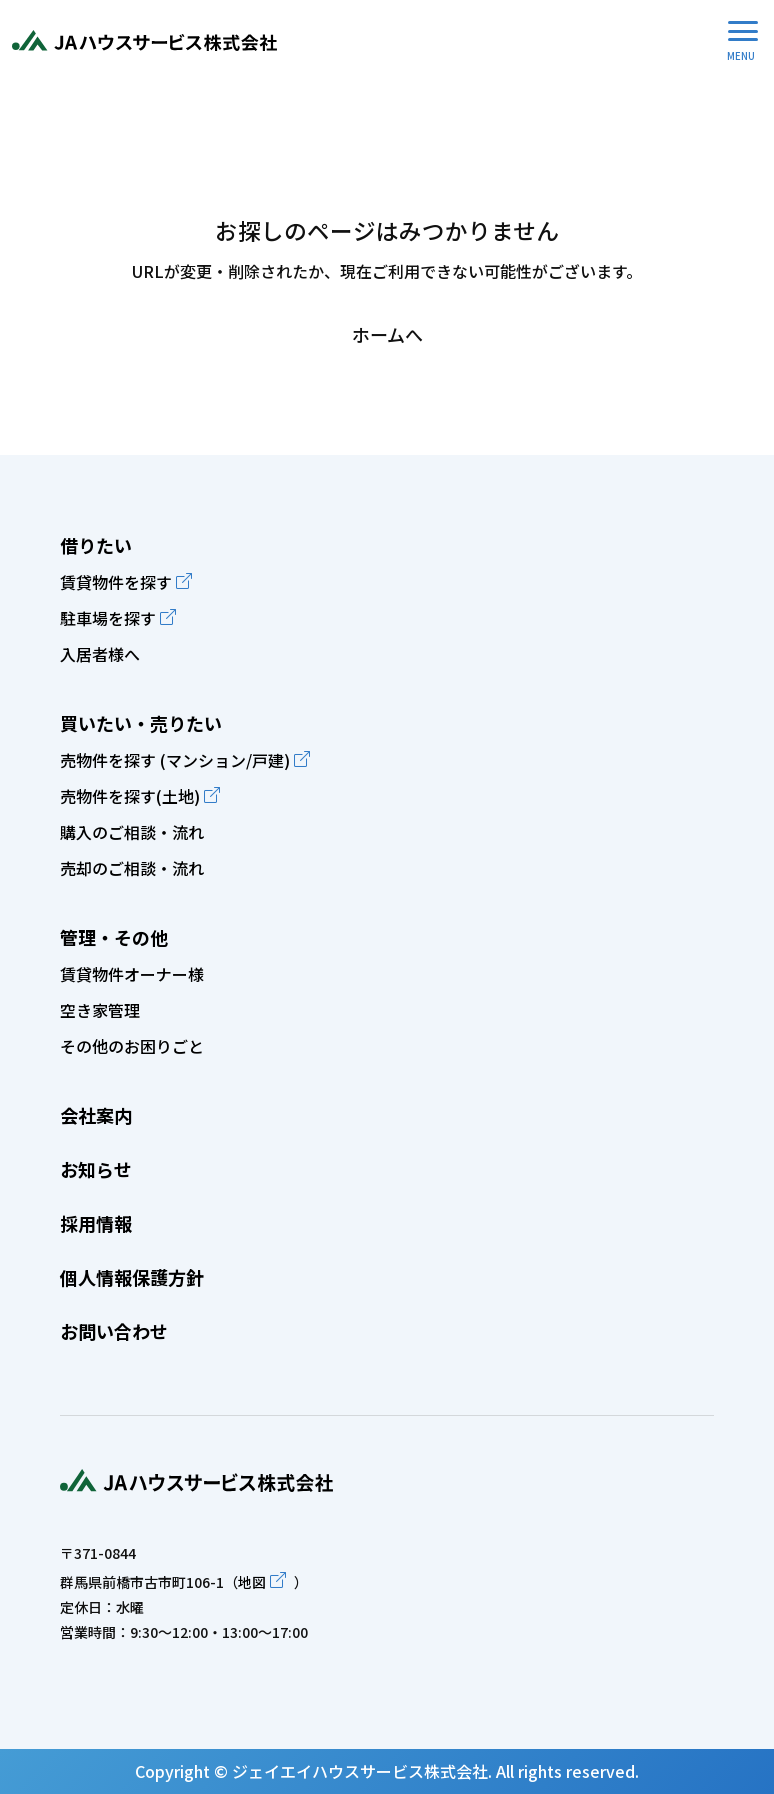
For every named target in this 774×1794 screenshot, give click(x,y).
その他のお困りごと (132, 1046)
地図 (252, 1582)
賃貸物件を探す (116, 582)
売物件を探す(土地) (130, 796)
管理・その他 (114, 937)
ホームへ (387, 334)
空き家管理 (100, 1010)
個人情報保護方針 (132, 1277)
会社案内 (96, 1115)
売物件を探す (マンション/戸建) (175, 760)
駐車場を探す (108, 618)
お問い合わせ (114, 1331)
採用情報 (96, 1223)
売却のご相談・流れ (132, 868)
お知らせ (96, 1169)
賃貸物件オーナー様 (132, 974)
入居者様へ (100, 654)
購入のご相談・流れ (132, 832)
